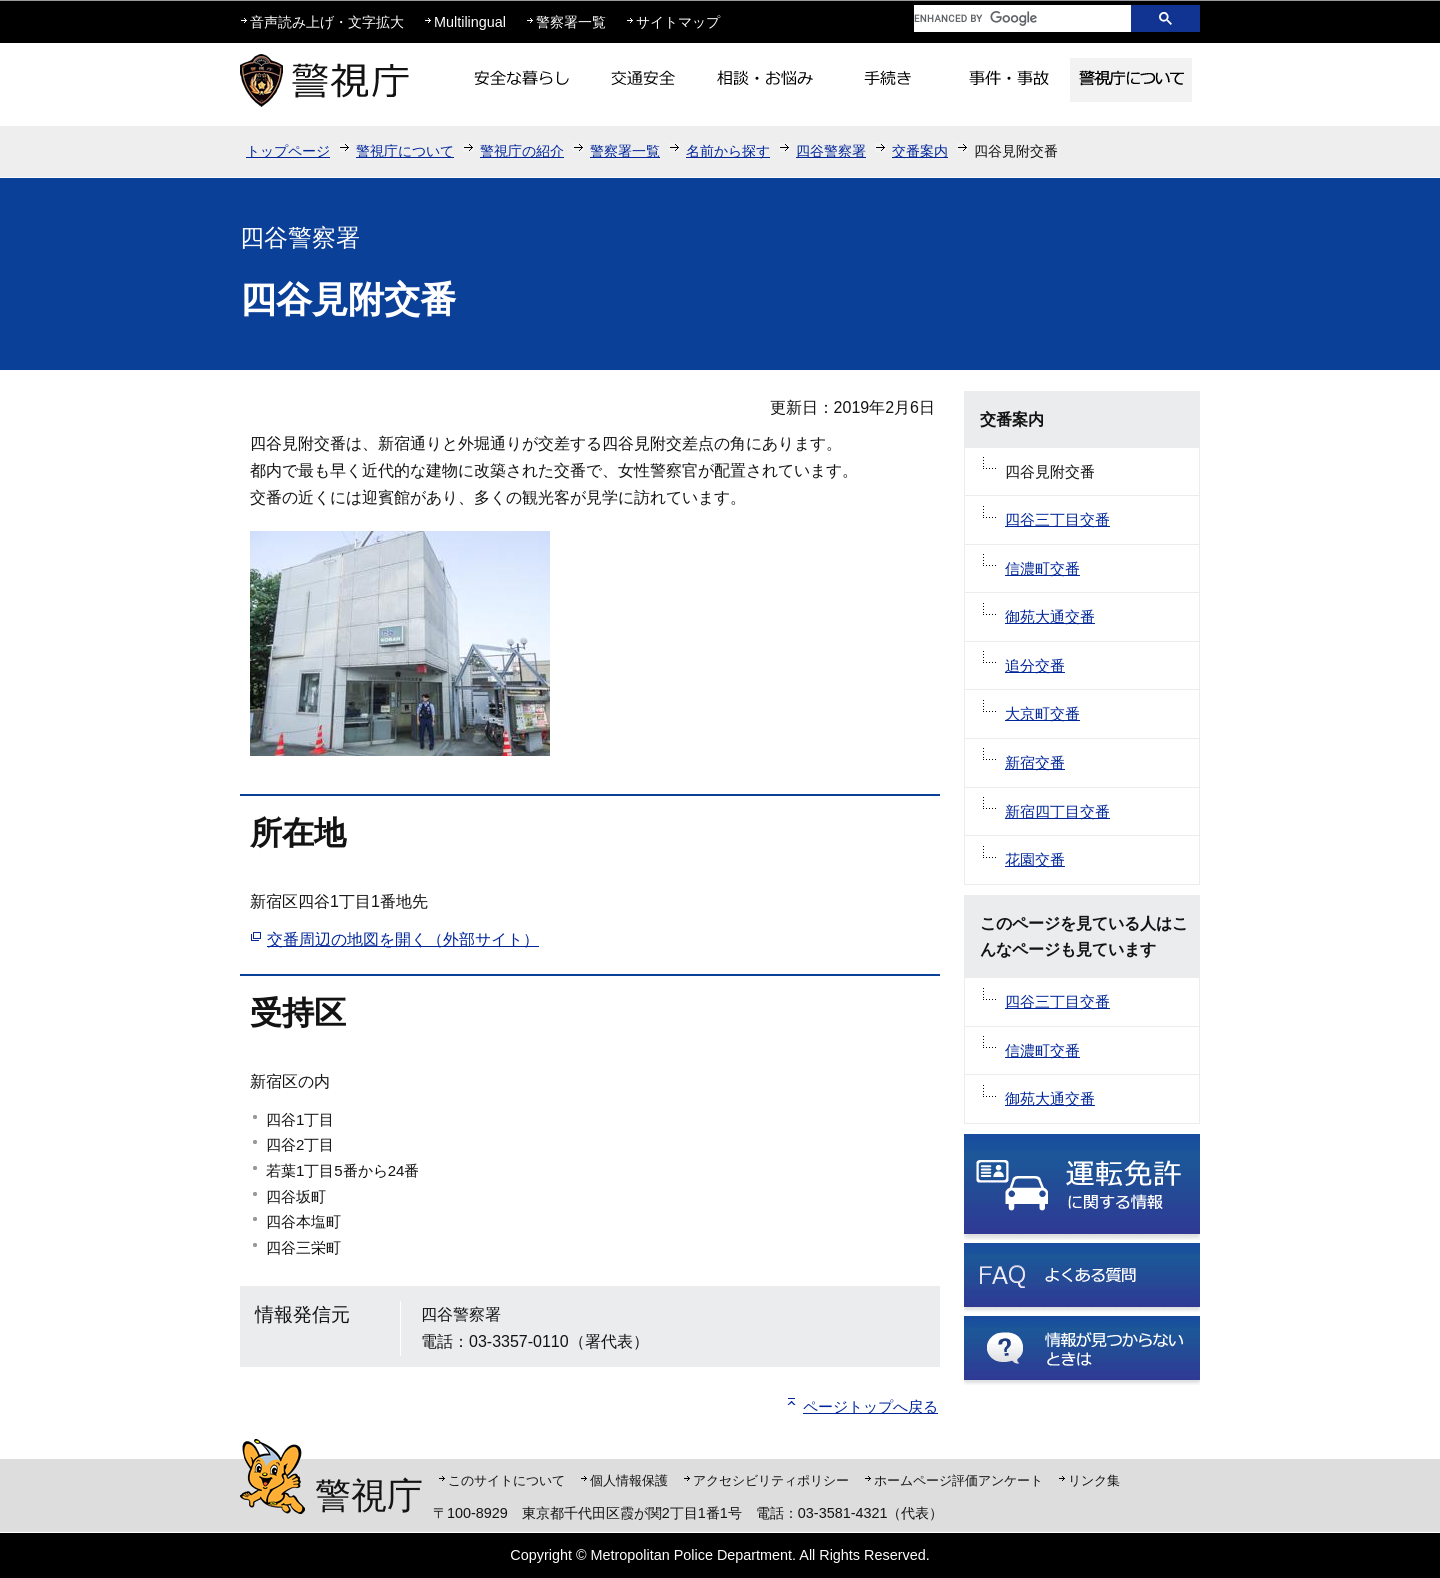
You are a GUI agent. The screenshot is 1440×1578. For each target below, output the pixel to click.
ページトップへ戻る (870, 1406)
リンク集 (1094, 1480)
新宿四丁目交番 (1057, 811)
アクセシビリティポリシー (771, 1480)
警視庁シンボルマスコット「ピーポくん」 (272, 1476)
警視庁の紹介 (522, 151)
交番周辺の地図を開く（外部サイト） (403, 939)
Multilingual (470, 22)
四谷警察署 (831, 151)
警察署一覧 (571, 22)
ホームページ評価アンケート (958, 1480)
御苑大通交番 (1050, 616)
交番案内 (920, 151)
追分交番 (1035, 665)
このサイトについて (506, 1480)
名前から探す (728, 151)
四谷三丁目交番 (1057, 519)
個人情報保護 (629, 1480)
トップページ (288, 151)
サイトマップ (678, 22)
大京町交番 (1042, 713)
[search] (1007, 18)
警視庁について (405, 151)
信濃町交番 (1042, 568)
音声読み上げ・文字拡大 (327, 22)
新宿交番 (1035, 762)
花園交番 (1035, 859)
